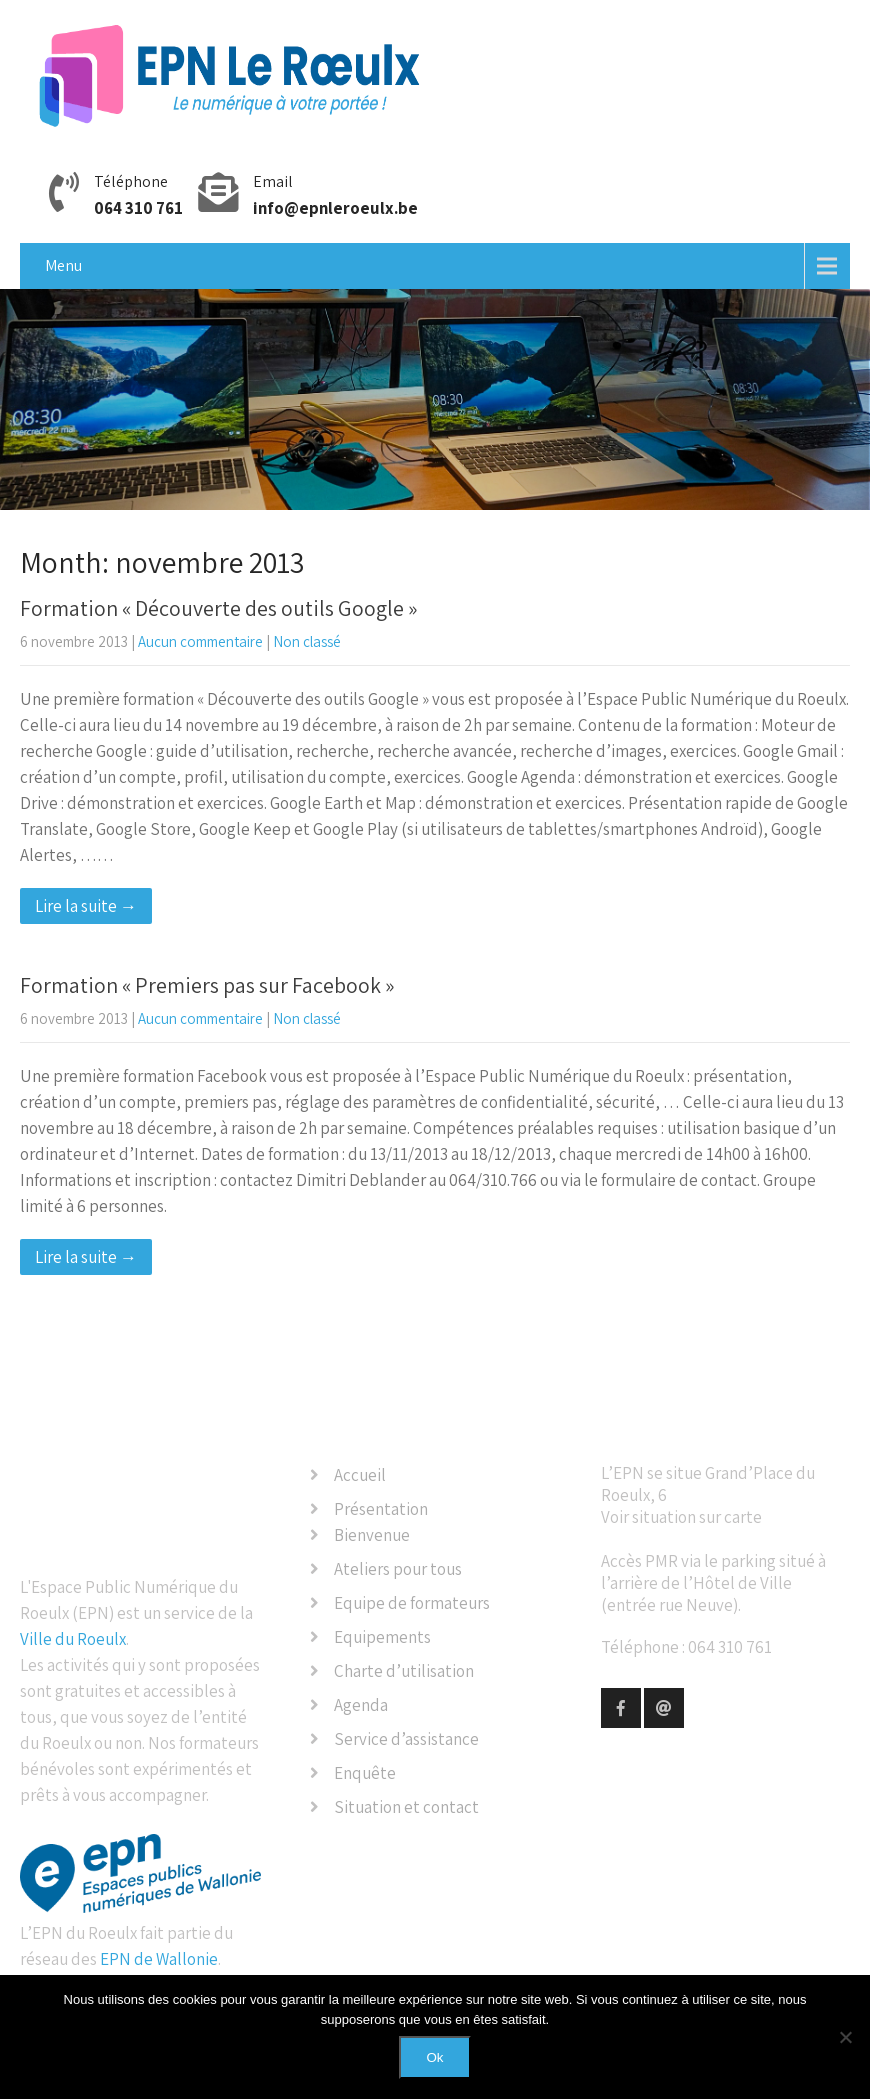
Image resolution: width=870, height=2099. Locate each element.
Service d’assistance (406, 1739)
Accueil (360, 1475)
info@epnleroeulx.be (335, 208)
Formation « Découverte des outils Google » (218, 608)
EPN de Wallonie (159, 1959)
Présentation (381, 1509)
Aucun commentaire (200, 641)
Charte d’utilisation (404, 1671)
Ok (434, 2057)
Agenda (361, 1705)
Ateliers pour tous (398, 1569)
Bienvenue (372, 1535)
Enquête (365, 1773)
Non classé (307, 641)
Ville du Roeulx (73, 1639)
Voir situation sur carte (681, 1517)
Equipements (382, 1637)
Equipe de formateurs (412, 1603)
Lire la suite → (86, 906)
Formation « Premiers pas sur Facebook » (207, 985)
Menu (63, 265)
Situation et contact (406, 1807)
